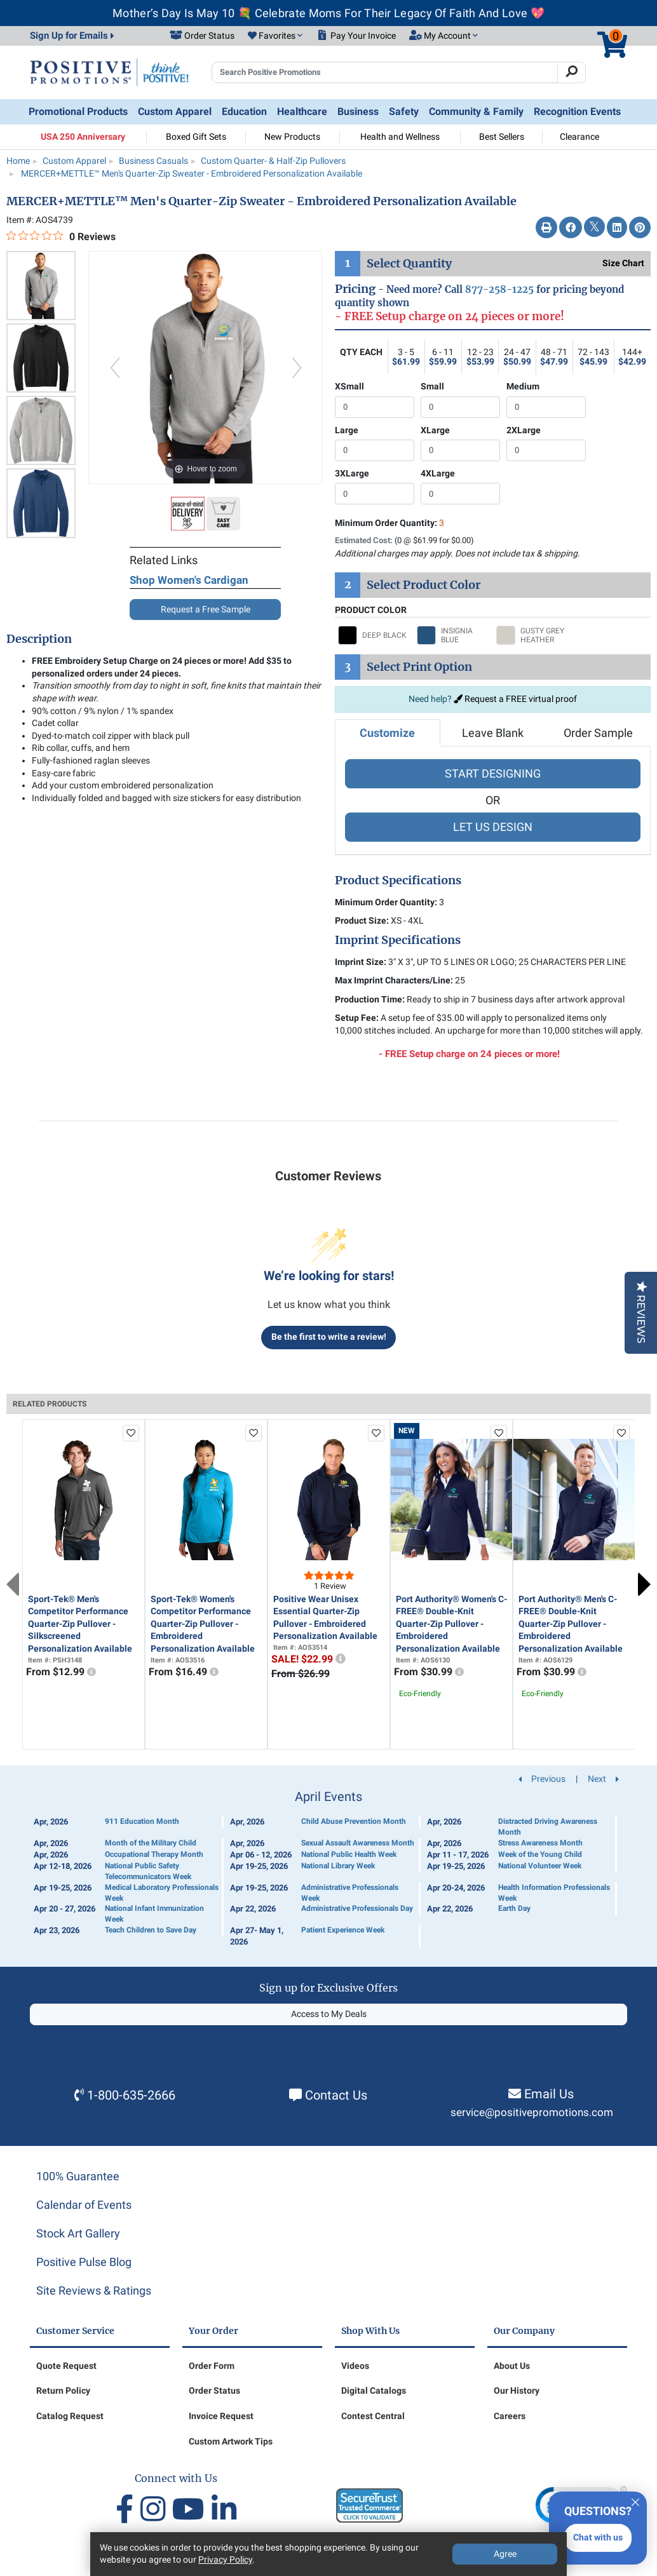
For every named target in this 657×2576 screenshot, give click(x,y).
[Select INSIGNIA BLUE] (453, 635)
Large (346, 430)
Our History (516, 2390)
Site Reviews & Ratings (93, 2290)
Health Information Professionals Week (554, 1893)
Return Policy (63, 2390)
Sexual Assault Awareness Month (357, 1842)
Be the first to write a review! (328, 1337)
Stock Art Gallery (78, 2233)
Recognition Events (577, 111)
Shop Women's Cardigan (189, 580)
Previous (12, 1584)
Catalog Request (70, 2416)
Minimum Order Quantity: (389, 523)
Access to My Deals (329, 2014)
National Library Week (338, 1865)
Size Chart (623, 263)
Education (244, 111)
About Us (512, 2366)
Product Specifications (398, 880)
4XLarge (438, 473)
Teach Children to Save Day (150, 1929)
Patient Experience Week (342, 1929)
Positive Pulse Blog (84, 2262)
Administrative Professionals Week (349, 1893)
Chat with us (598, 2537)
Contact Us (336, 2095)
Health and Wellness (400, 136)
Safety (404, 111)
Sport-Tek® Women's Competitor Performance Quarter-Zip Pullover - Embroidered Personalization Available (203, 1624)
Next (644, 1584)
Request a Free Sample (205, 609)
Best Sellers (501, 136)
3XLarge (352, 473)
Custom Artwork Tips (231, 2441)
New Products (292, 136)
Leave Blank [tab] (493, 732)
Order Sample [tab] (598, 732)
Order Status (214, 2390)
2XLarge (523, 430)
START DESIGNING (493, 773)
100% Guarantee (77, 2176)
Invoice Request (221, 2416)
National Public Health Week (348, 1854)
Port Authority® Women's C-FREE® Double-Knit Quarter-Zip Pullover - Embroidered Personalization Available (451, 1624)
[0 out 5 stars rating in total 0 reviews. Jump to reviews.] (61, 236)
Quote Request (66, 2366)
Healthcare (302, 111)
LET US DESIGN (492, 826)
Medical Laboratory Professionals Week (162, 1893)
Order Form (211, 2366)
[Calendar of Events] (328, 1869)
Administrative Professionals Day (357, 1908)
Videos (355, 2366)
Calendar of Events (84, 2204)
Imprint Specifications (398, 940)
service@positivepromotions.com (531, 2113)
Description (39, 639)
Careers (509, 2416)
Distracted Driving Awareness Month (547, 1827)
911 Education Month (142, 1821)
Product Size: (362, 920)
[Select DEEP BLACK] (374, 635)
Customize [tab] (387, 732)
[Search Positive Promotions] (385, 72)
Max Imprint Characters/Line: (394, 980)
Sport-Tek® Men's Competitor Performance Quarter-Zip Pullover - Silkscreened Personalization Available (80, 1624)
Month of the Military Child (150, 1842)
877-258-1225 (499, 289)
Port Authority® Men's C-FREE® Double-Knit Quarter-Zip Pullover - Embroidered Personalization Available (570, 1624)
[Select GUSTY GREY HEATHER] (532, 635)
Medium (522, 386)
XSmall (349, 386)
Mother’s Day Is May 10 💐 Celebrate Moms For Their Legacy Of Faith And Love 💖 (328, 13)
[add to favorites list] (131, 1433)
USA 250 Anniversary (83, 136)
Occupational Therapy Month (154, 1854)
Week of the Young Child (540, 1854)
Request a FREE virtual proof (515, 699)
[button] (275, 36)
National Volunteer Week (539, 1865)
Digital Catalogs (373, 2390)
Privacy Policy (225, 2559)
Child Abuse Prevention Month (353, 1821)
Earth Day (514, 1908)
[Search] (571, 72)
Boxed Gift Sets (196, 136)
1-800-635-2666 (131, 2095)
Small (432, 386)
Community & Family (476, 111)
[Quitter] (635, 2500)
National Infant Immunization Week (154, 1914)
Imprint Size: (360, 962)
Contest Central (373, 2416)
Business (358, 111)
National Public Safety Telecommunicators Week (148, 1871)
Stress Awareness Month (540, 1842)
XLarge (435, 430)
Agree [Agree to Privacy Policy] (505, 2554)
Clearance (579, 136)
